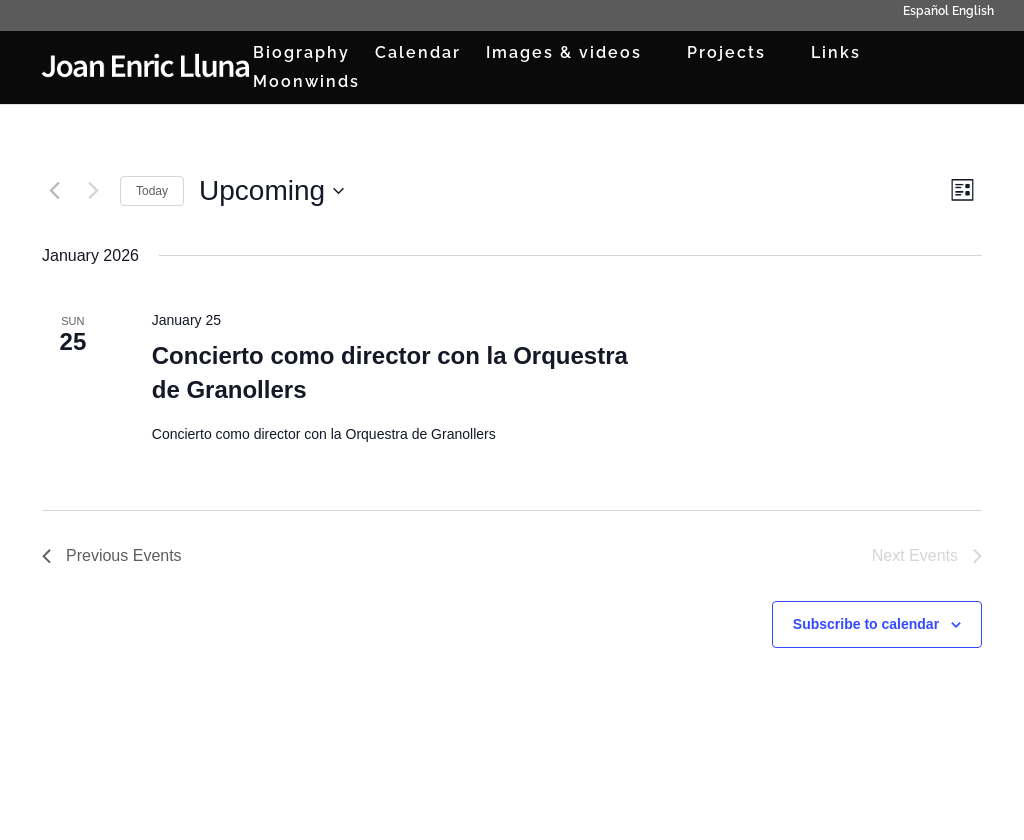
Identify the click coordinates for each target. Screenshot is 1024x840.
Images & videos (564, 54)
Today (152, 191)
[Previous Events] (54, 191)
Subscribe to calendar (866, 624)
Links (836, 54)
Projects (726, 54)
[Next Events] (93, 191)
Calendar (418, 54)
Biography (301, 54)
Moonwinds (306, 83)
